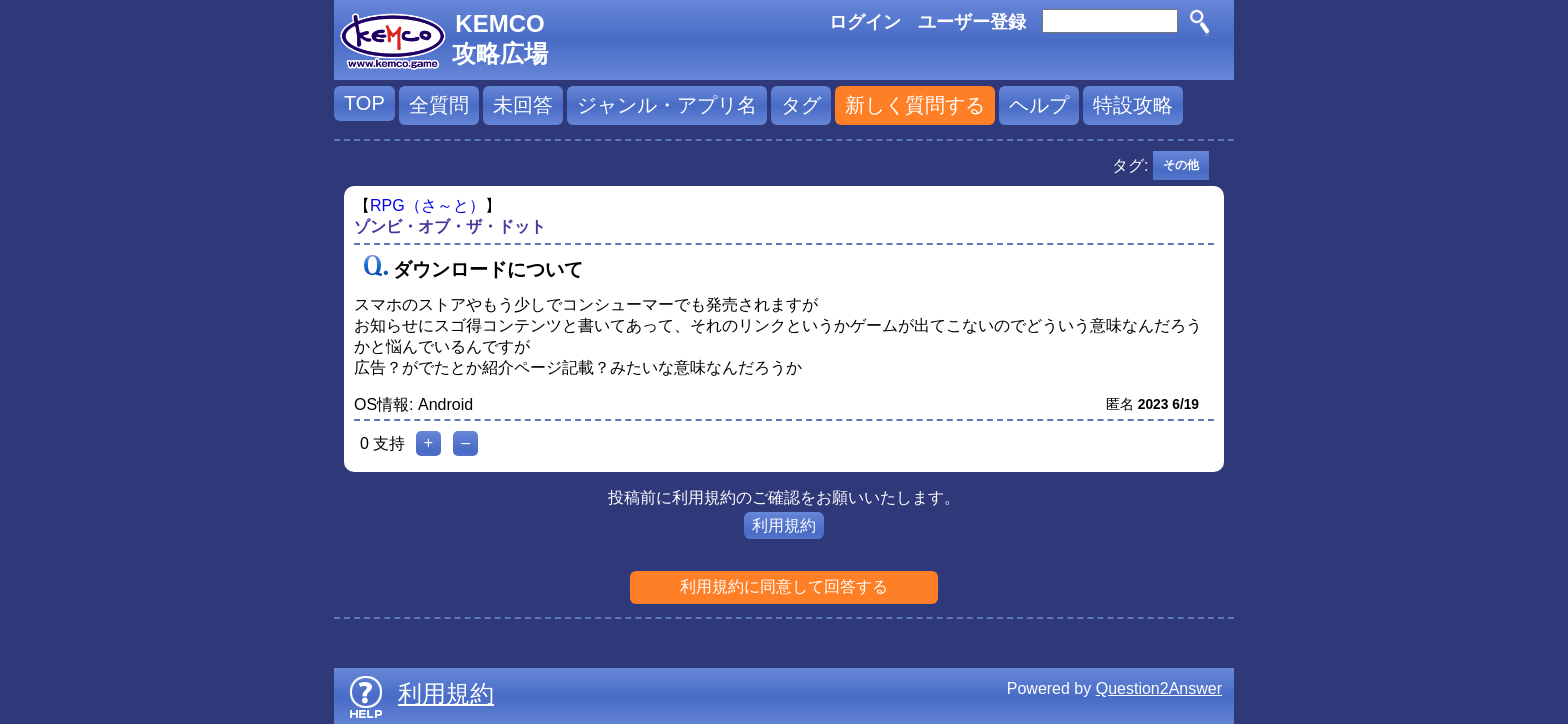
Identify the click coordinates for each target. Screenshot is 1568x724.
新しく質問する (915, 105)
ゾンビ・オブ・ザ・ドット (450, 226)
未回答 (523, 105)
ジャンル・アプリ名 (667, 105)
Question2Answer (1159, 688)
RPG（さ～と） (427, 205)
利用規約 (784, 525)
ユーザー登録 (972, 22)
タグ (801, 105)
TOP (364, 103)
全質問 (439, 105)
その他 (1181, 165)
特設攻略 (1133, 105)
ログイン (865, 22)
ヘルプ (1039, 105)
